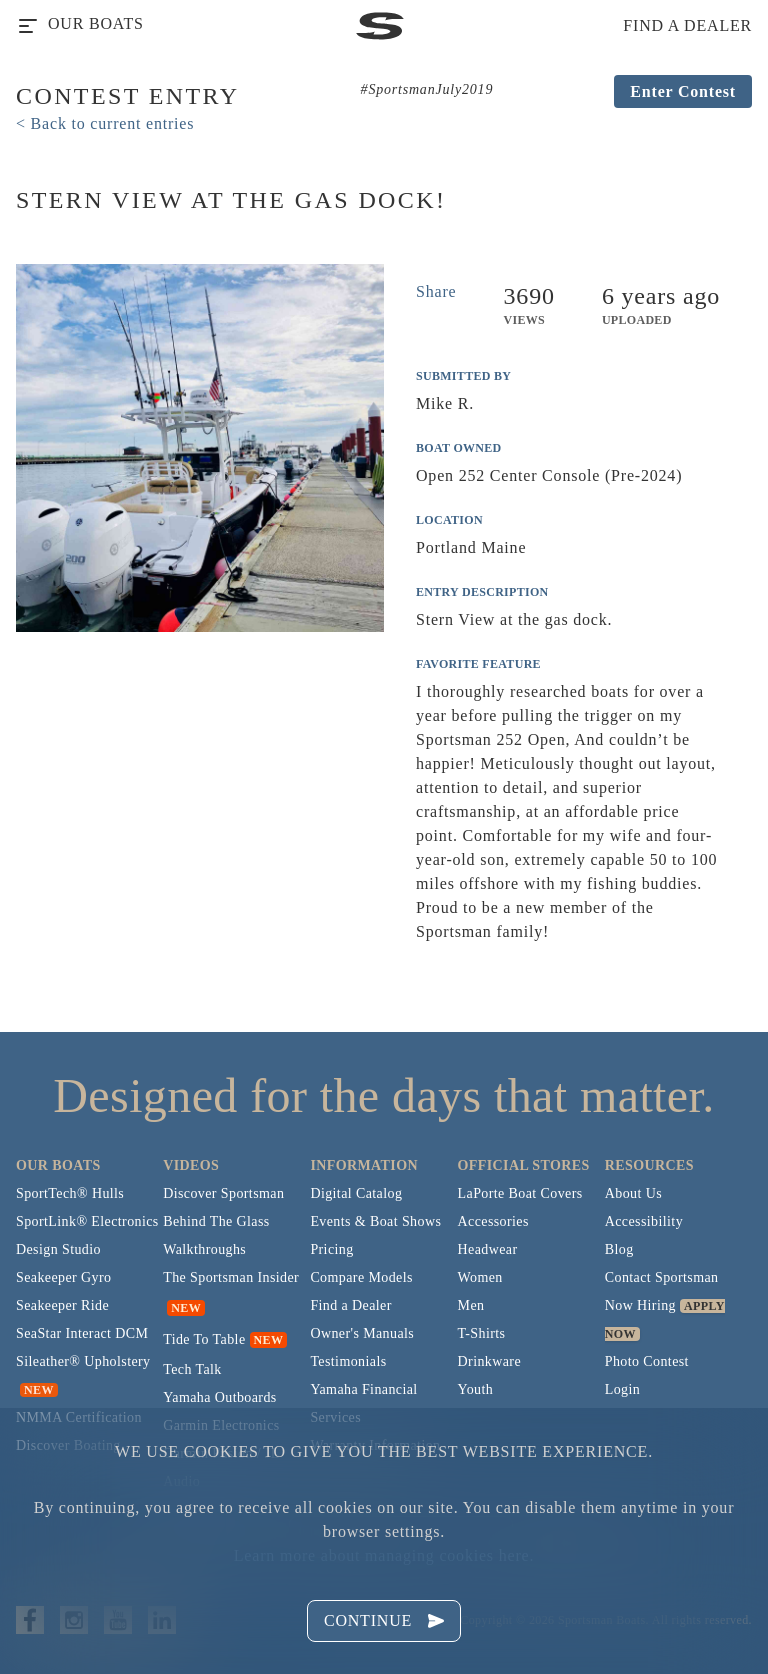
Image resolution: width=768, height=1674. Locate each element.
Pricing (331, 1249)
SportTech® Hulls (70, 1193)
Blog (619, 1249)
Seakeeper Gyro (63, 1277)
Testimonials (348, 1361)
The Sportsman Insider (231, 1277)
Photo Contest (647, 1361)
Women (480, 1277)
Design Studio (58, 1249)
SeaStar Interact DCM (82, 1333)
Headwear (488, 1249)
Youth (476, 1389)
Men (471, 1305)
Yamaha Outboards (219, 1397)
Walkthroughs (204, 1249)
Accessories (493, 1221)
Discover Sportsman (223, 1193)
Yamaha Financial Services (363, 1403)
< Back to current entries (105, 123)
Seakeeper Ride (62, 1305)
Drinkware (489, 1361)
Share (436, 291)
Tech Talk (192, 1369)
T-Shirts (482, 1333)
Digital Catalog (356, 1193)
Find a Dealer (350, 1305)
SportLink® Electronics (87, 1221)
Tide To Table (204, 1339)
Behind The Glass (216, 1221)
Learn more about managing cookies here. (384, 1555)
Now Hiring (640, 1305)
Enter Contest (683, 91)
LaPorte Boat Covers (520, 1193)
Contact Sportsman (662, 1277)
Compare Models (361, 1277)
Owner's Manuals (362, 1333)
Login (622, 1389)
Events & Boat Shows (375, 1221)
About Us (633, 1193)
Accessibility (644, 1221)
